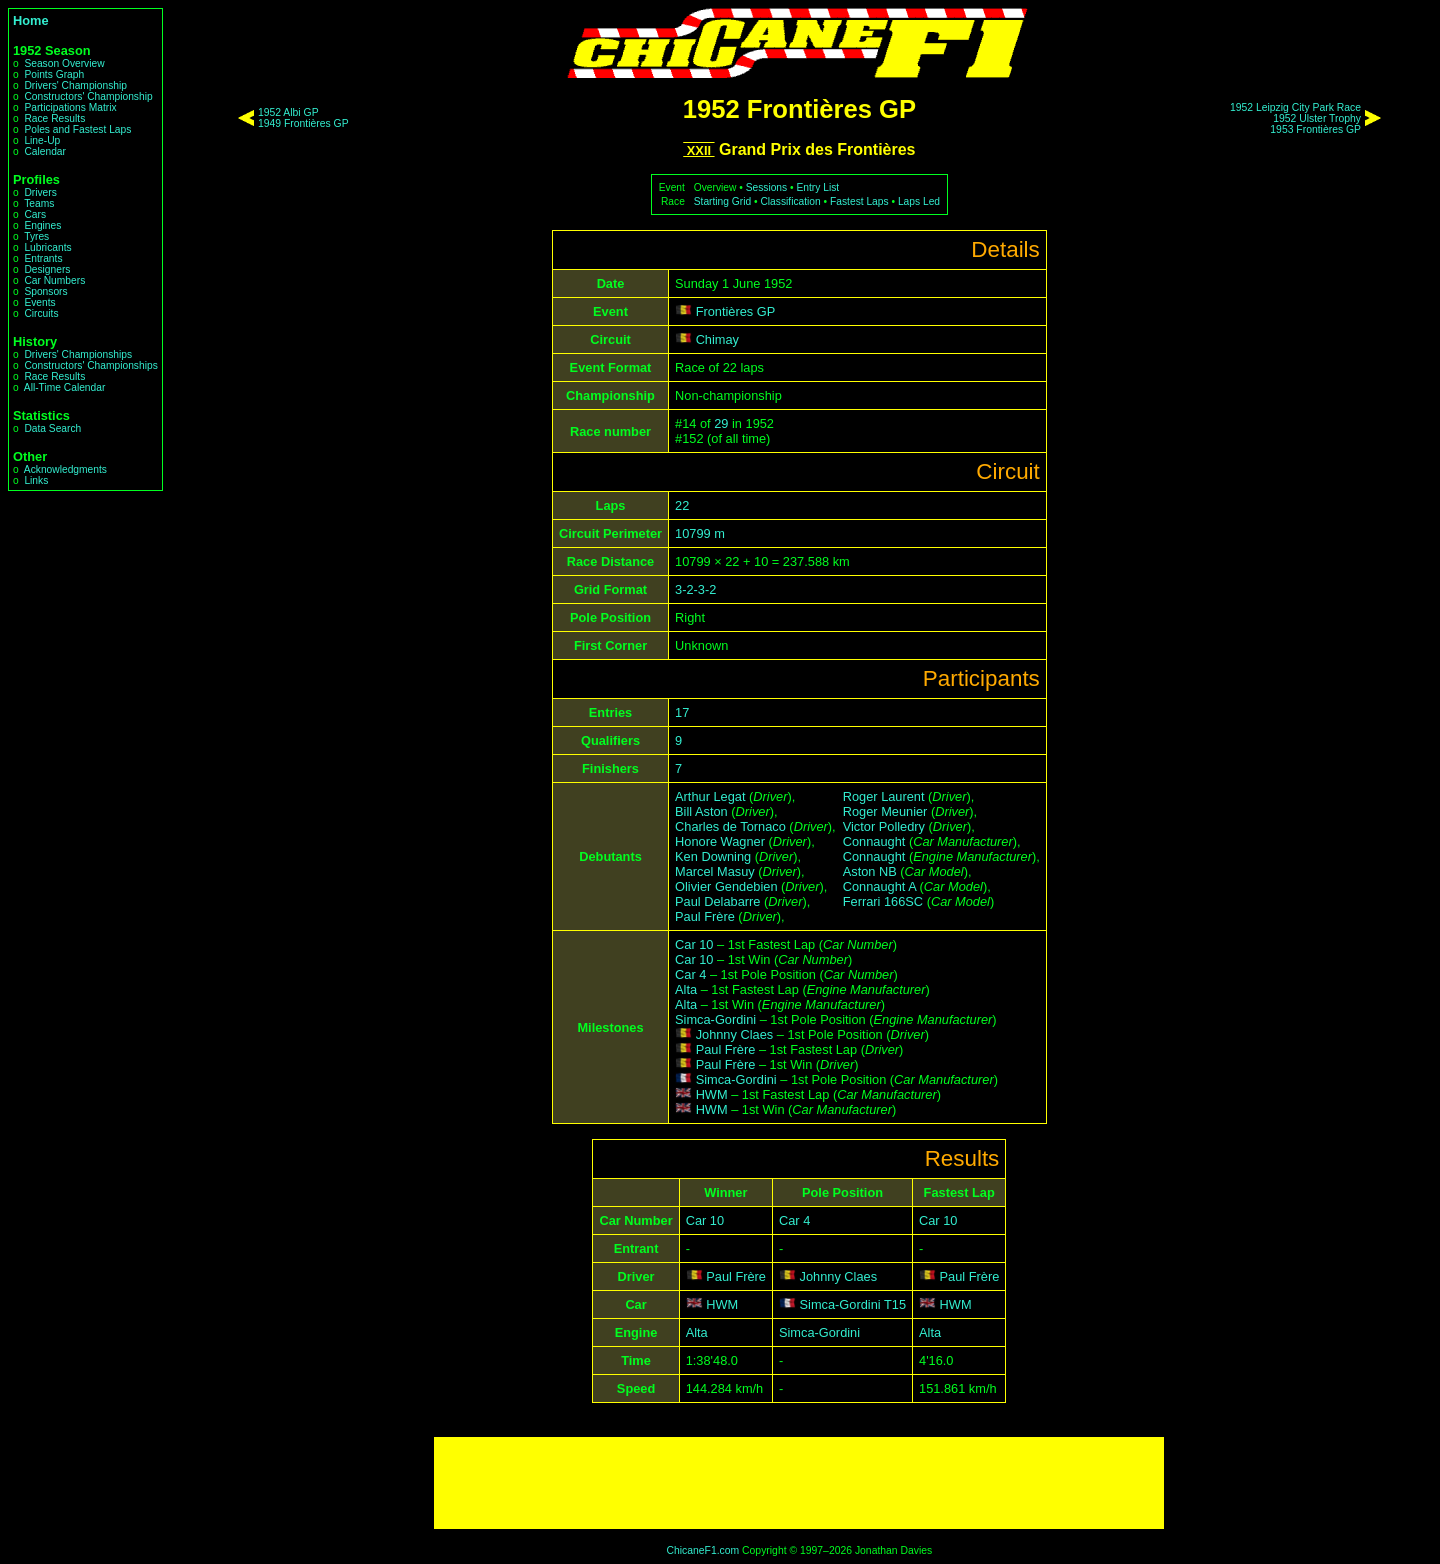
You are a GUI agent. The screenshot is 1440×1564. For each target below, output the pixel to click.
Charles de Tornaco (730, 826)
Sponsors (45, 291)
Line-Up (42, 140)
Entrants (43, 258)
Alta (686, 989)
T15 (895, 1304)
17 (682, 712)
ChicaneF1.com (702, 1550)
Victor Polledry (884, 826)
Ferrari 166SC (883, 901)
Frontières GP (736, 311)
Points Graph (54, 74)
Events (39, 302)
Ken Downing (713, 856)
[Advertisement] (799, 1483)
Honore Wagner (720, 841)
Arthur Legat (710, 796)
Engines (42, 225)
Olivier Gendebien (726, 886)
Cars (35, 214)
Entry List (817, 187)
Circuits (41, 313)
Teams (39, 203)
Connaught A (879, 886)
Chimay (717, 339)
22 (682, 505)
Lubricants (47, 247)
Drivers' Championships (78, 354)
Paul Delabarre (717, 901)
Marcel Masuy (715, 871)
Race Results (54, 118)
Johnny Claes (735, 1034)
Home (31, 20)
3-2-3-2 (695, 589)
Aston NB (870, 871)
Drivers (40, 192)
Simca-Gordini (715, 1019)
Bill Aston (701, 811)
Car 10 (694, 944)
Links (36, 480)
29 (721, 423)
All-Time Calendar (65, 387)
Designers (47, 269)
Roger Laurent (884, 796)
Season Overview (64, 63)
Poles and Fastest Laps (77, 129)
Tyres (36, 236)
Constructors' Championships (90, 365)
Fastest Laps (859, 201)
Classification (790, 201)
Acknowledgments (65, 469)
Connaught (874, 841)
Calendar (45, 151)
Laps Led (919, 201)
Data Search (52, 428)
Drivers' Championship (75, 85)
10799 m (700, 533)
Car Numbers (54, 280)
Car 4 (690, 974)
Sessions (767, 187)
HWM (712, 1094)
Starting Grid (722, 201)
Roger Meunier (885, 811)
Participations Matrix (70, 107)
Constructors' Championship (88, 96)
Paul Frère (705, 916)
